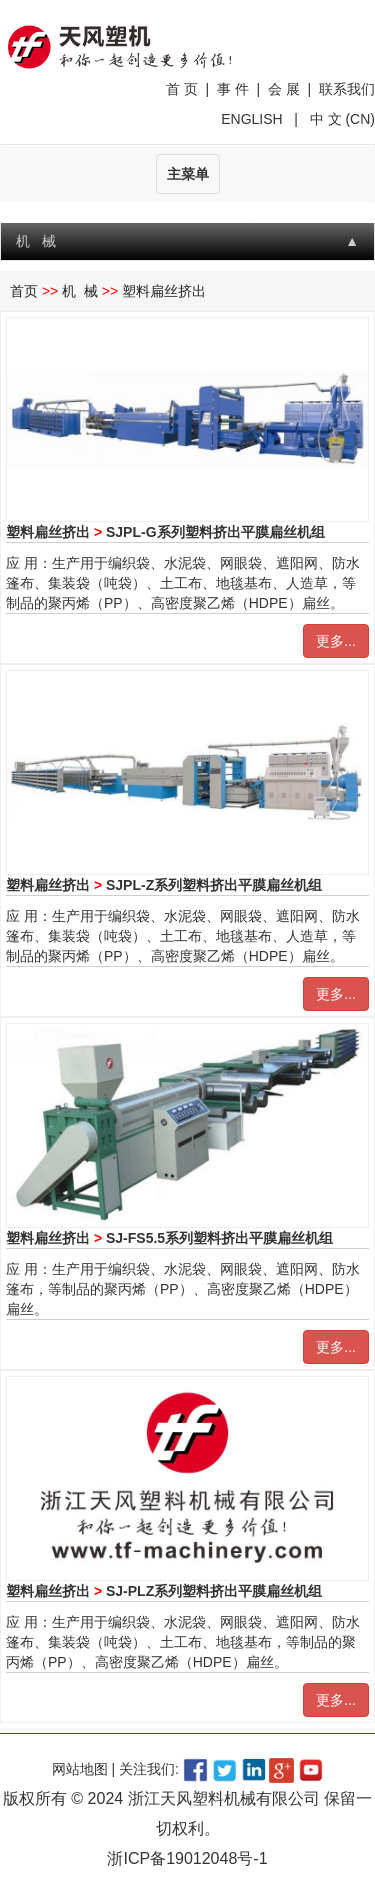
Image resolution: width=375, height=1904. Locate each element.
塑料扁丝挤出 (164, 291)
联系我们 (347, 89)
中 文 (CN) (340, 119)
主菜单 (188, 174)
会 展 (284, 89)
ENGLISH (253, 119)
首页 (24, 291)
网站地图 (80, 1769)
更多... (336, 641)
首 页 (182, 89)
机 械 (80, 291)
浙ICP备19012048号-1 (187, 1858)
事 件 (233, 89)
